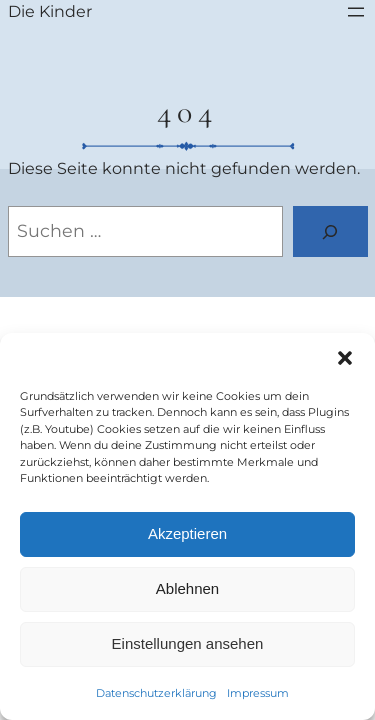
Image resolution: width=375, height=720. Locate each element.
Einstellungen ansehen (188, 643)
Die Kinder (50, 11)
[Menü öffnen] (356, 12)
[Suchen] (330, 231)
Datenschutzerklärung (156, 693)
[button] (345, 358)
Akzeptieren (187, 533)
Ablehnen (187, 588)
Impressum (258, 693)
